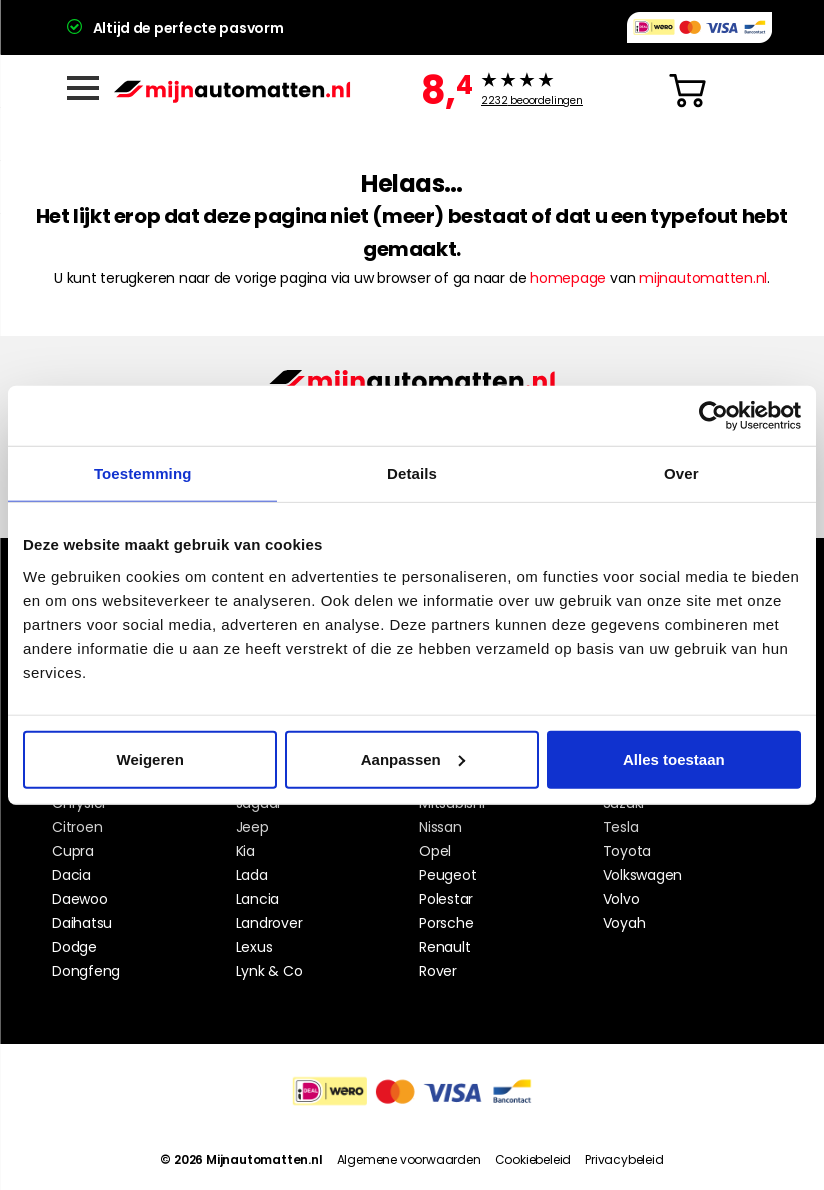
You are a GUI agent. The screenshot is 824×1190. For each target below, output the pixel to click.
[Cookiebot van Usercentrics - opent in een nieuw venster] (713, 416)
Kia (245, 851)
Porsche (446, 923)
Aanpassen (413, 758)
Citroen (77, 827)
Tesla (621, 827)
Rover (438, 971)
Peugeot (447, 875)
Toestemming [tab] (143, 473)
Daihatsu (82, 923)
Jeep (252, 827)
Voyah (624, 923)
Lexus (254, 947)
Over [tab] (681, 473)
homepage (568, 278)
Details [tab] (412, 473)
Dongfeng (86, 971)
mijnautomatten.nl (703, 278)
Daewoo (80, 899)
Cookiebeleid (533, 1159)
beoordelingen (532, 101)
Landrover (269, 923)
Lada (252, 875)
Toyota (627, 851)
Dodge (74, 947)
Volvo (621, 899)
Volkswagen (643, 875)
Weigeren (150, 758)
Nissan (440, 827)
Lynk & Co (269, 971)
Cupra (73, 851)
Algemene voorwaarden (409, 1159)
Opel (435, 851)
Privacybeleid (624, 1159)
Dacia (71, 875)
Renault (444, 947)
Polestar (446, 899)
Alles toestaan (674, 758)
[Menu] (83, 88)
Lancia (258, 899)
